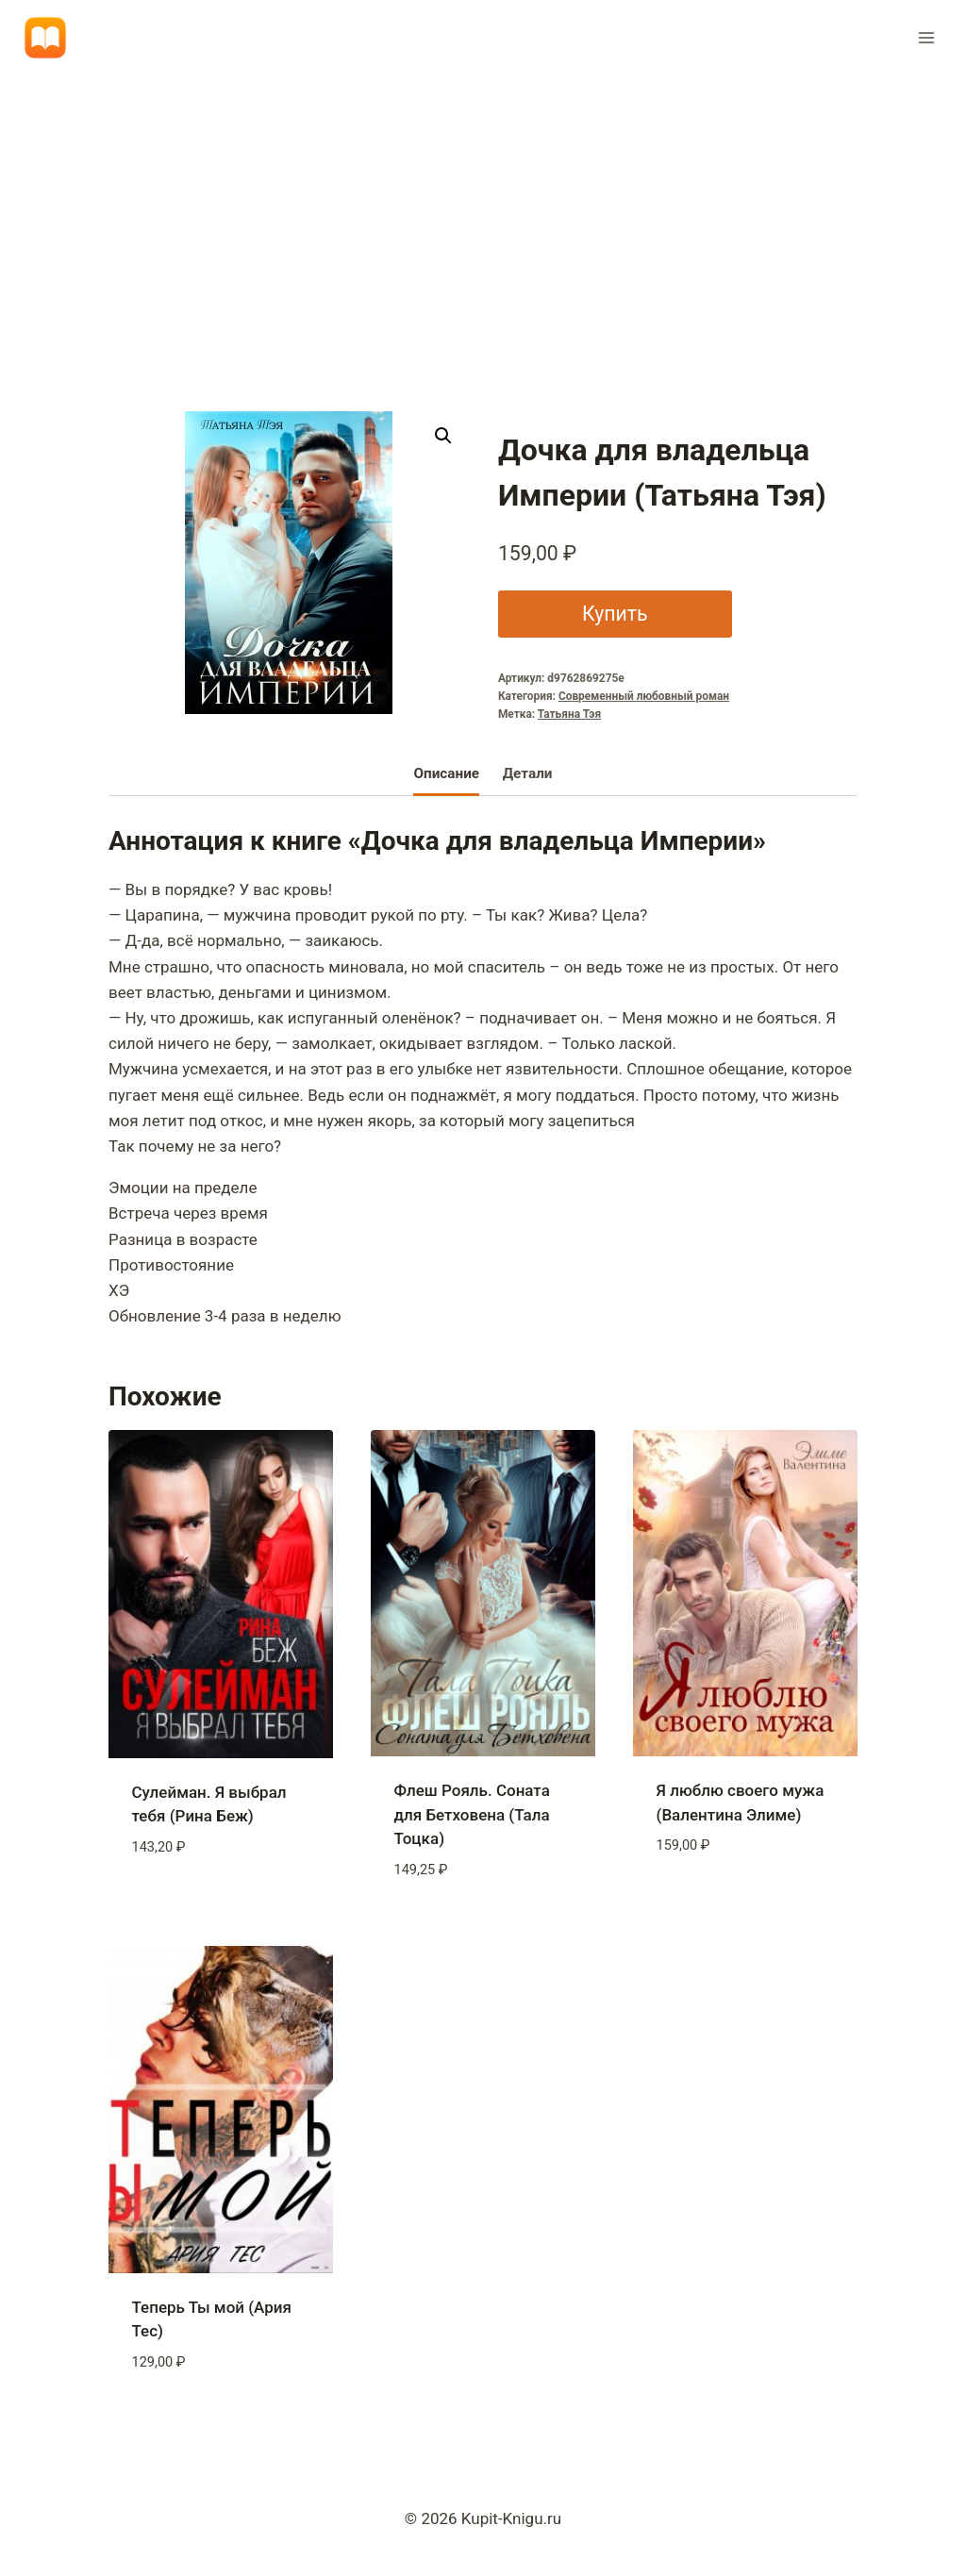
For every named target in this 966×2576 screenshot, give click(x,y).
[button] (443, 436)
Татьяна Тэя (569, 714)
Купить (615, 613)
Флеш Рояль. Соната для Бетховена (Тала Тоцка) (472, 1814)
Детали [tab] (528, 773)
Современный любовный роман (643, 696)
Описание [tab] (446, 773)
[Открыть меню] (925, 37)
